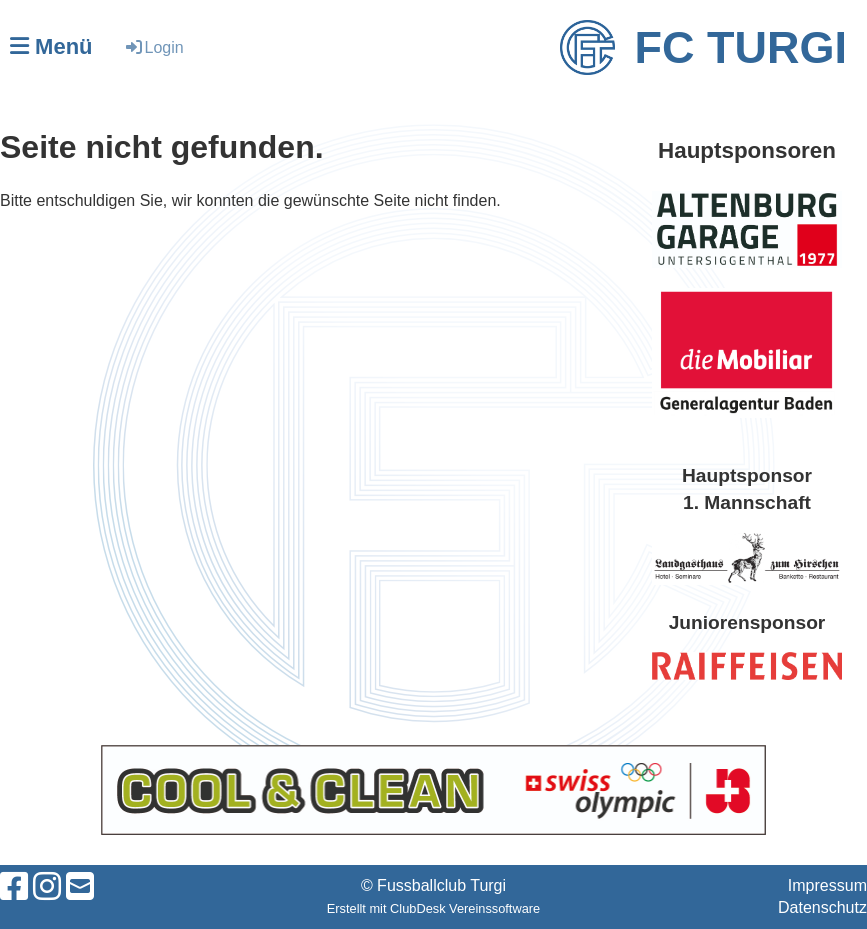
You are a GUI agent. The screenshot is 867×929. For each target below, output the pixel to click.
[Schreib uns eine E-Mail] (80, 887)
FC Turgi (741, 47)
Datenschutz (822, 907)
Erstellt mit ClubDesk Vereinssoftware (433, 908)
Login (153, 47)
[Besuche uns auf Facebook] (14, 887)
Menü (51, 46)
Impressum (827, 885)
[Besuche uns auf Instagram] (47, 887)
